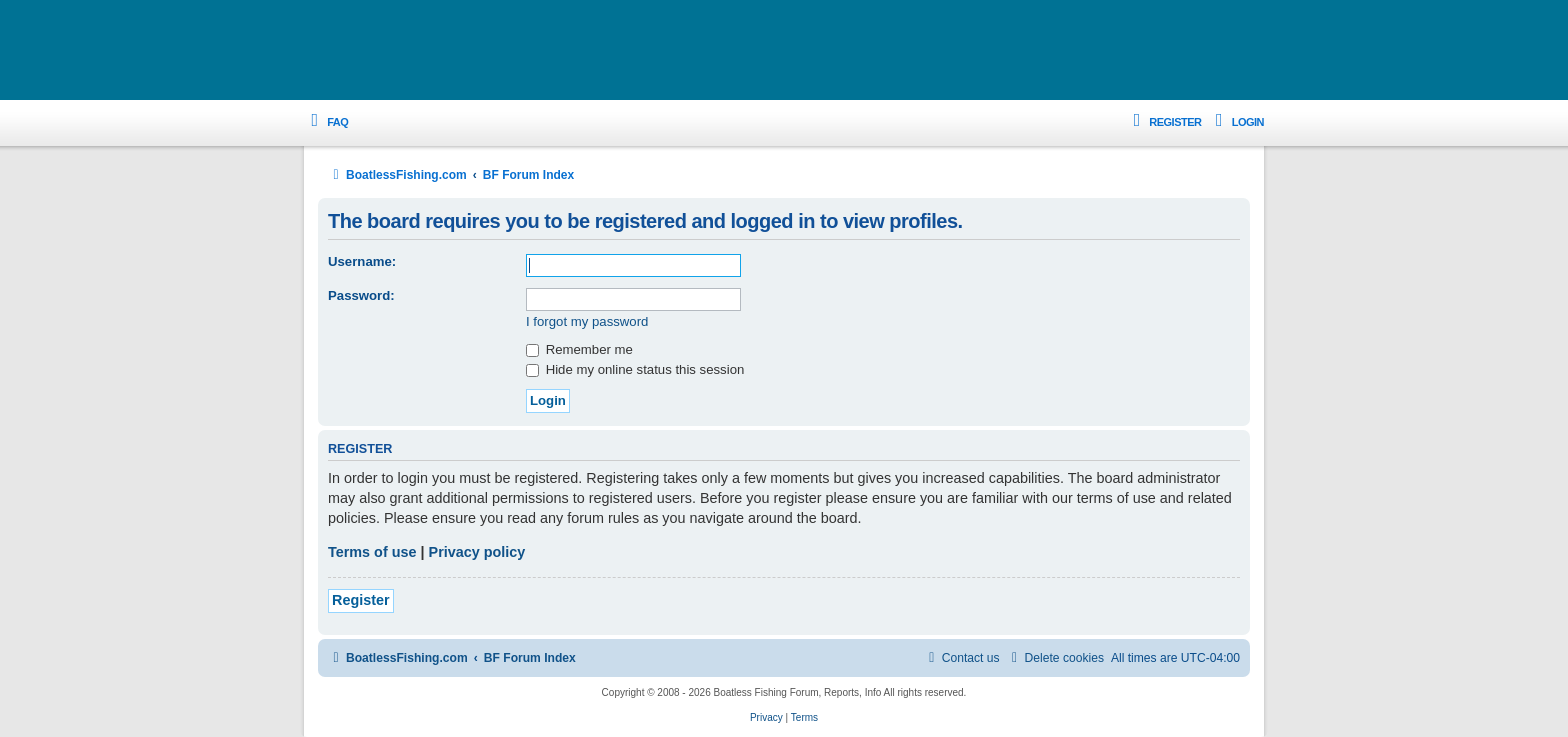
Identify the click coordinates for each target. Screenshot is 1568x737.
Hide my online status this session (635, 369)
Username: (362, 261)
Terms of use (372, 552)
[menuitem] (326, 122)
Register (361, 600)
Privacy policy (477, 552)
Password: (361, 295)
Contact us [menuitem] (962, 658)
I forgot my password (587, 321)
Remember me (579, 349)
